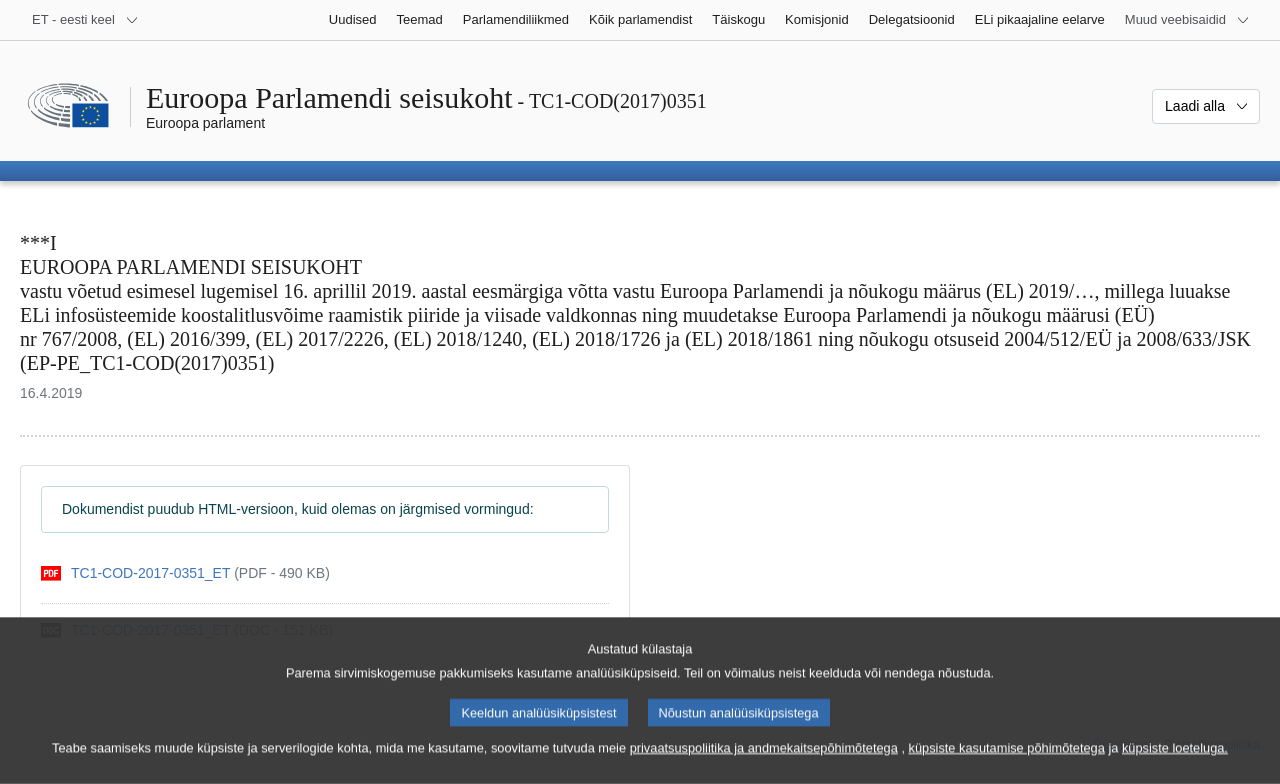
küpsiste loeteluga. (1175, 764)
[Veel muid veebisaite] (1187, 20)
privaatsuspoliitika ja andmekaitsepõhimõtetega (764, 764)
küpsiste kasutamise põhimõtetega (1007, 764)
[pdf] (185, 573)
